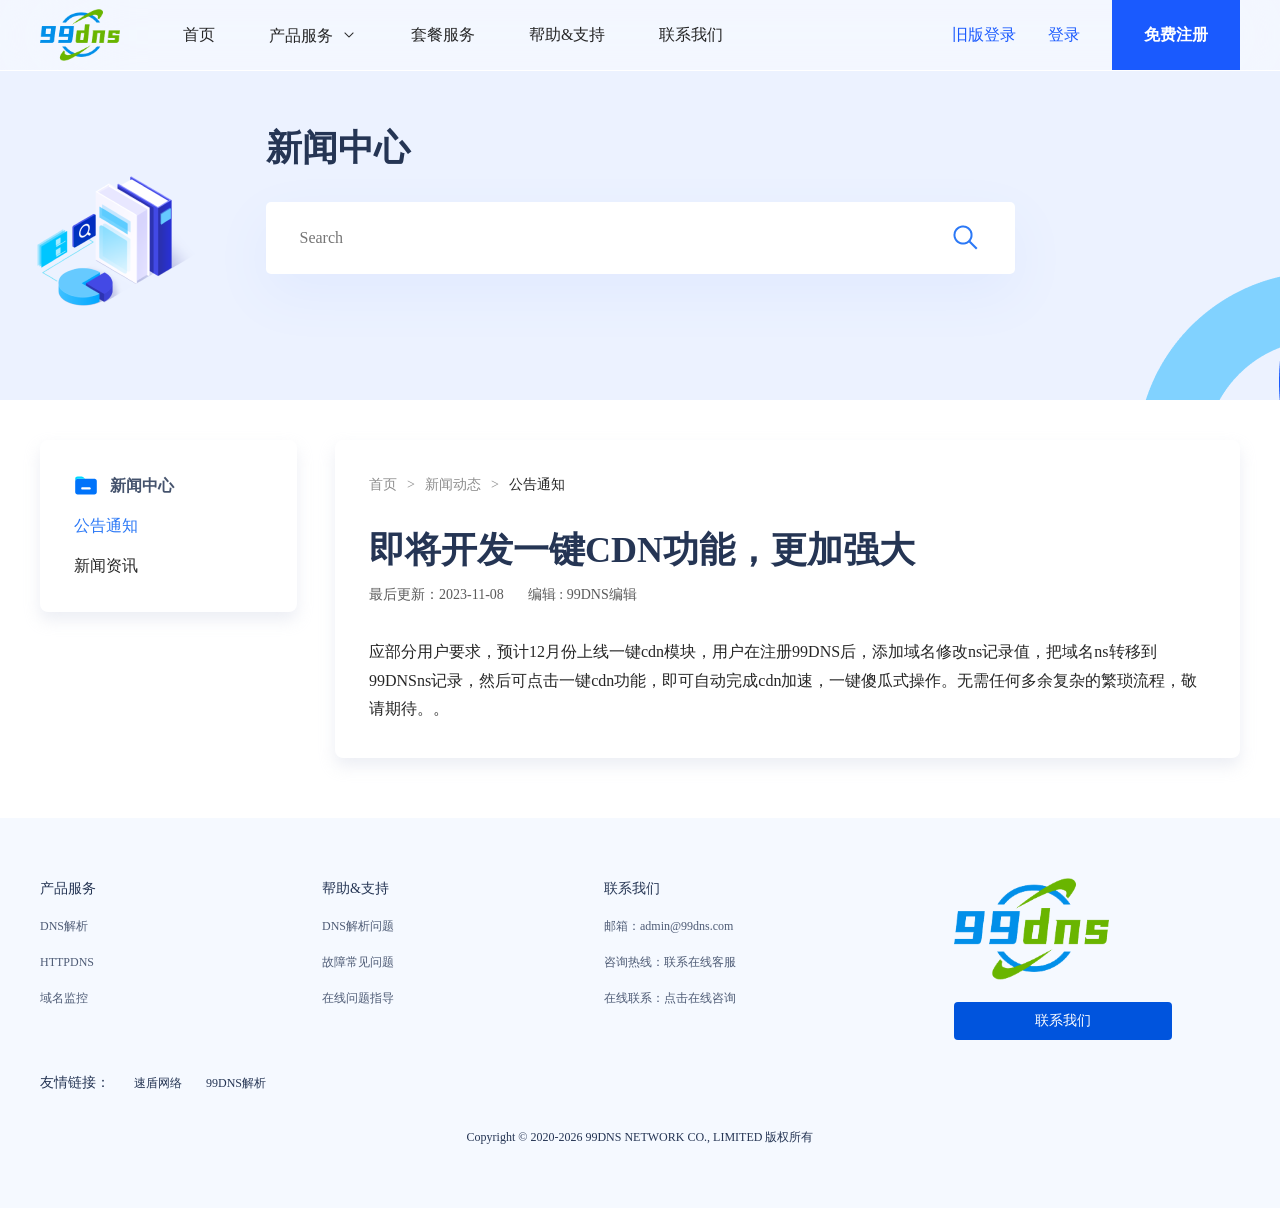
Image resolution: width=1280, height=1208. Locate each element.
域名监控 (64, 998)
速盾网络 (158, 1083)
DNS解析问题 (358, 926)
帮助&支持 (567, 34)
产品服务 (313, 35)
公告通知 (106, 525)
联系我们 (691, 34)
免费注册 (1176, 34)
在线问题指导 (358, 998)
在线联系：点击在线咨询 (670, 998)
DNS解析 (64, 926)
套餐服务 (443, 34)
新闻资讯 (106, 565)
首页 (199, 34)
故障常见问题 (358, 962)
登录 (1064, 34)
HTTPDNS (67, 962)
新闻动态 (453, 484)
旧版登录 (984, 34)
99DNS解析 (236, 1083)
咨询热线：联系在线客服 (670, 962)
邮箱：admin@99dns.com (668, 926)
